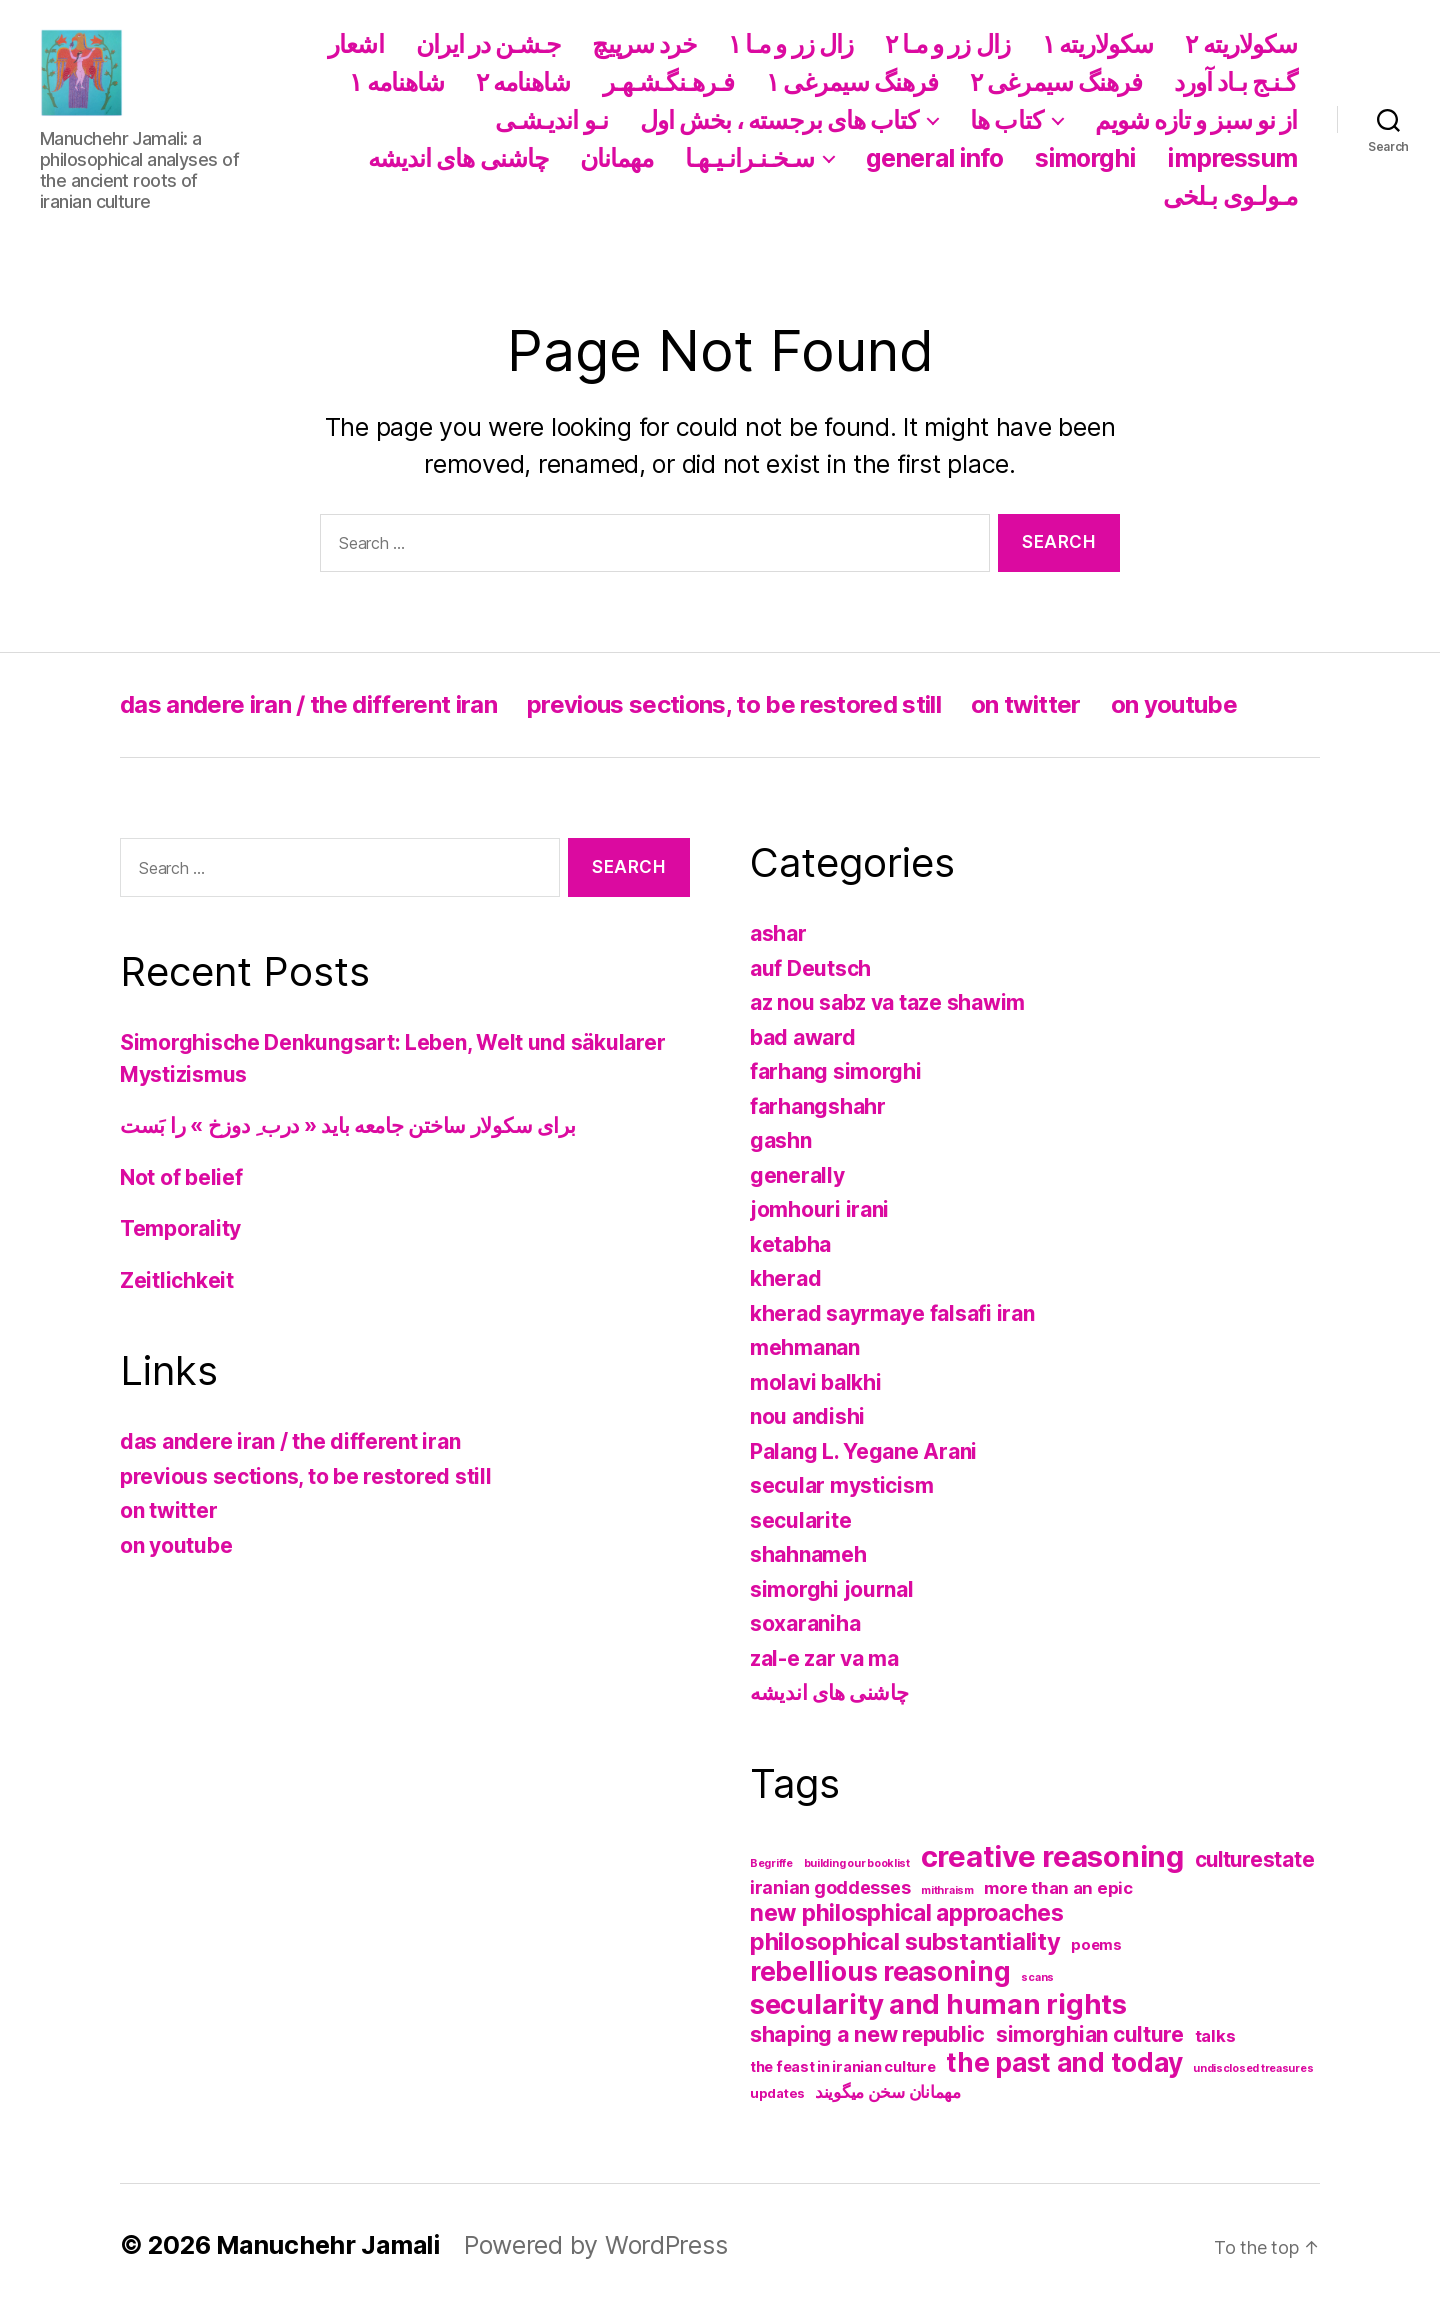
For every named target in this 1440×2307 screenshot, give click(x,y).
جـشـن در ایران (488, 44)
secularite (800, 1520)
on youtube (1174, 704)
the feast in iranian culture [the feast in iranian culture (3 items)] (842, 2067)
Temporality (180, 1228)
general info (934, 158)
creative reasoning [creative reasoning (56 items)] (1052, 1856)
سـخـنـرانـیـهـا (749, 158)
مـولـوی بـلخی (1230, 196)
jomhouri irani (819, 1209)
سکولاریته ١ (1098, 44)
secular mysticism (841, 1485)
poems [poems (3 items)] (1096, 1945)
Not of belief (181, 1177)
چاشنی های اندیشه (458, 158)
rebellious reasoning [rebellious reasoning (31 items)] (880, 1971)
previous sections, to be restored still (734, 704)
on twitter (1025, 704)
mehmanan (805, 1347)
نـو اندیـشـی (551, 120)
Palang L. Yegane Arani (863, 1451)
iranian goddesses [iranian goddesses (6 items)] (830, 1887)
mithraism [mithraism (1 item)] (947, 1890)
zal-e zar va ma (824, 1658)
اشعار (355, 44)
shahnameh (808, 1554)
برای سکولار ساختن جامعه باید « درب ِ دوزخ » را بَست (348, 1125)
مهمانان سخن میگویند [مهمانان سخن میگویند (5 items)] (888, 2092)
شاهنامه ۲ (523, 82)
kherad (785, 1278)
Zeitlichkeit (177, 1280)
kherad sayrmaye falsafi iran (892, 1313)
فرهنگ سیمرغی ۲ (1056, 82)
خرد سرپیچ (644, 44)
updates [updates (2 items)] (777, 2093)
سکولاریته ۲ (1241, 44)
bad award (803, 1037)
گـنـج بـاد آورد (1235, 82)
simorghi (1085, 158)
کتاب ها (1006, 120)
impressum (1232, 158)
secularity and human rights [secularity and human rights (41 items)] (938, 2004)
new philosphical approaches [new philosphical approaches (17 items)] (907, 1913)
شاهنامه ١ (396, 82)
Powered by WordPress (596, 2245)
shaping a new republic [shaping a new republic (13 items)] (867, 2034)
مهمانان (616, 158)
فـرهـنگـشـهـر (669, 82)
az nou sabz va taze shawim (887, 1002)
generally (797, 1175)
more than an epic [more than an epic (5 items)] (1058, 1888)
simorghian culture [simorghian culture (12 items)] (1090, 2034)
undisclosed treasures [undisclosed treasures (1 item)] (1253, 2068)
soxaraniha (805, 1623)
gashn (781, 1140)
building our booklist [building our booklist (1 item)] (857, 1863)
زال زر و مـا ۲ (947, 44)
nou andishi (807, 1416)
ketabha (790, 1244)
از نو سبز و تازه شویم (1196, 120)
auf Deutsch (810, 968)
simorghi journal (832, 1589)
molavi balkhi (816, 1382)
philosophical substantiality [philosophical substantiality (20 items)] (905, 1941)
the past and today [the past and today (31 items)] (1064, 2062)
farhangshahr (818, 1106)
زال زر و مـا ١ (790, 44)
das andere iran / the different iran (308, 704)
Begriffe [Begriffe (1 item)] (771, 1863)
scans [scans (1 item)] (1037, 1977)
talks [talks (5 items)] (1215, 2036)
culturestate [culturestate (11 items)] (1255, 1859)
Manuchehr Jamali (328, 2245)
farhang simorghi (836, 1071)
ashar (778, 933)
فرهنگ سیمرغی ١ (852, 82)
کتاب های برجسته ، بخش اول (779, 120)
